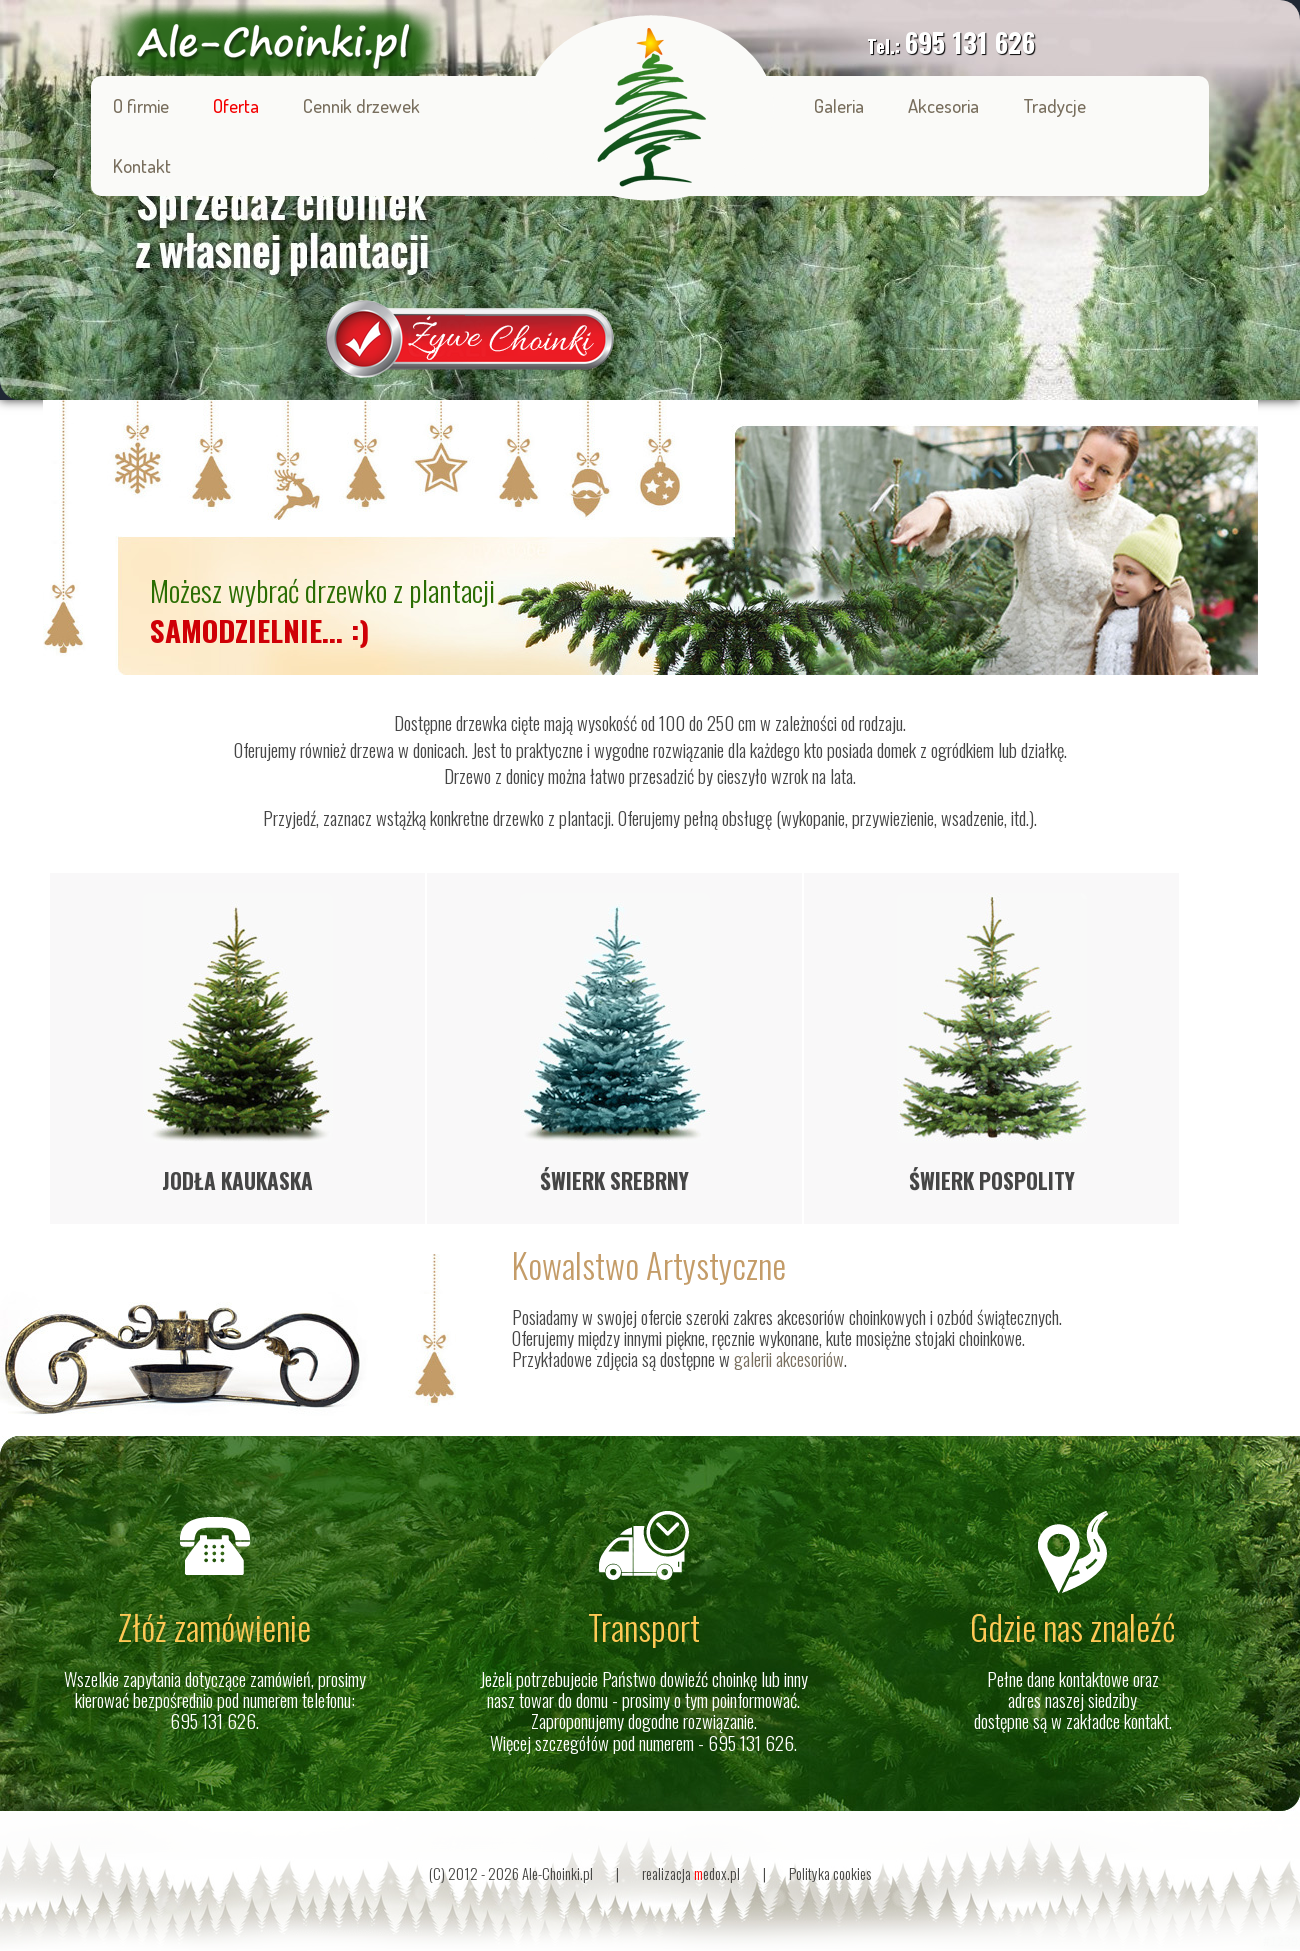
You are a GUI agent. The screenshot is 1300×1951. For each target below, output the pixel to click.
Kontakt (142, 165)
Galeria (839, 105)
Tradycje (1054, 105)
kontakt (1146, 1720)
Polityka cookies (830, 1873)
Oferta (236, 105)
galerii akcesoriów (789, 1358)
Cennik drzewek (361, 105)
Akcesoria (943, 105)
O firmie (141, 105)
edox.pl (717, 1873)
